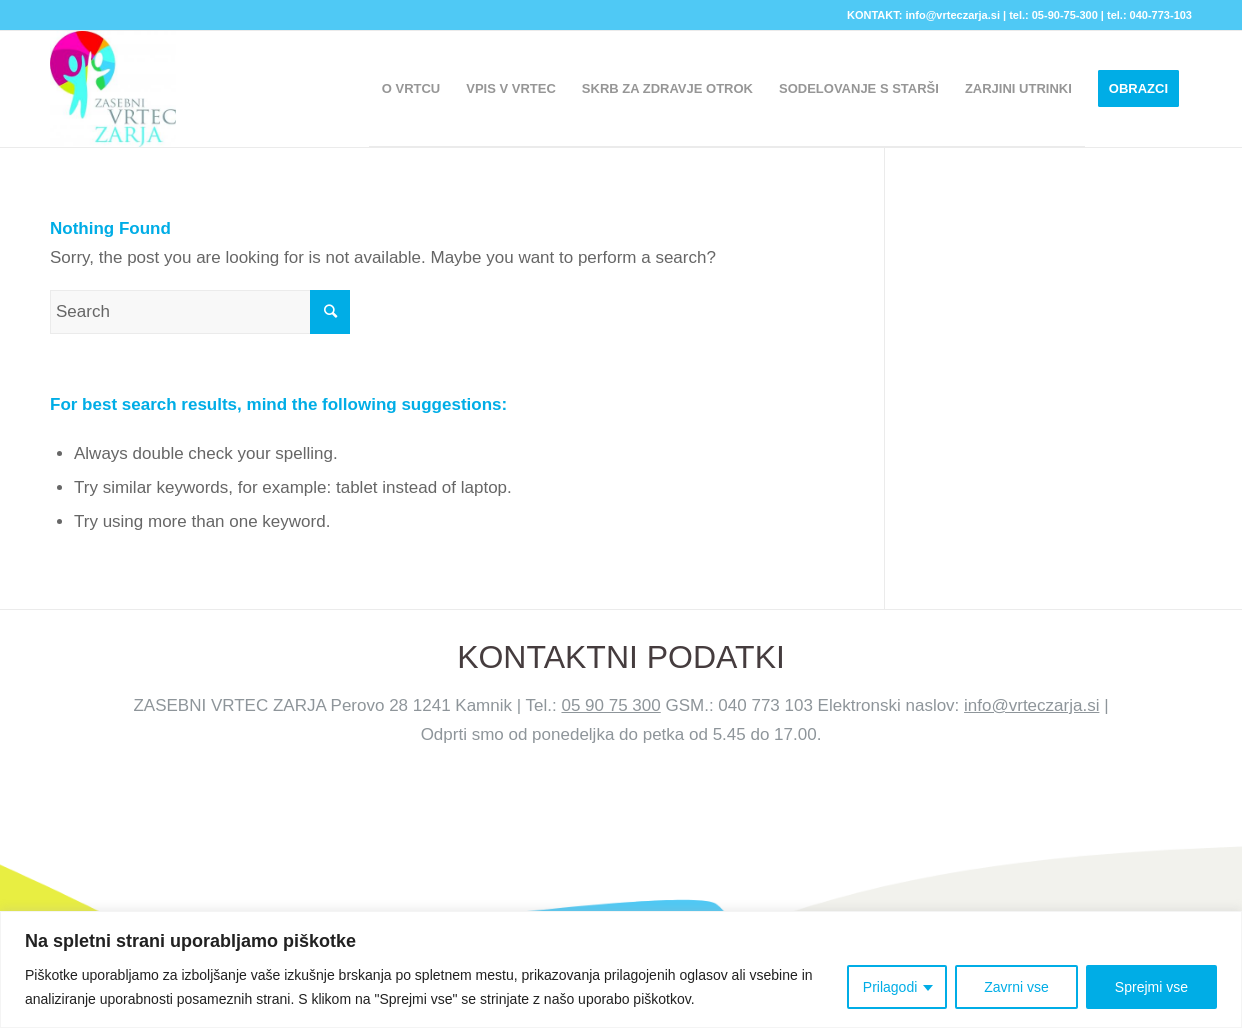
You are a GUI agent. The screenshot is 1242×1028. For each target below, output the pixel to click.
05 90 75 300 (610, 705)
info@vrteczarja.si (1031, 705)
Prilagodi (890, 987)
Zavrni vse (1016, 987)
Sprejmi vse (1151, 987)
